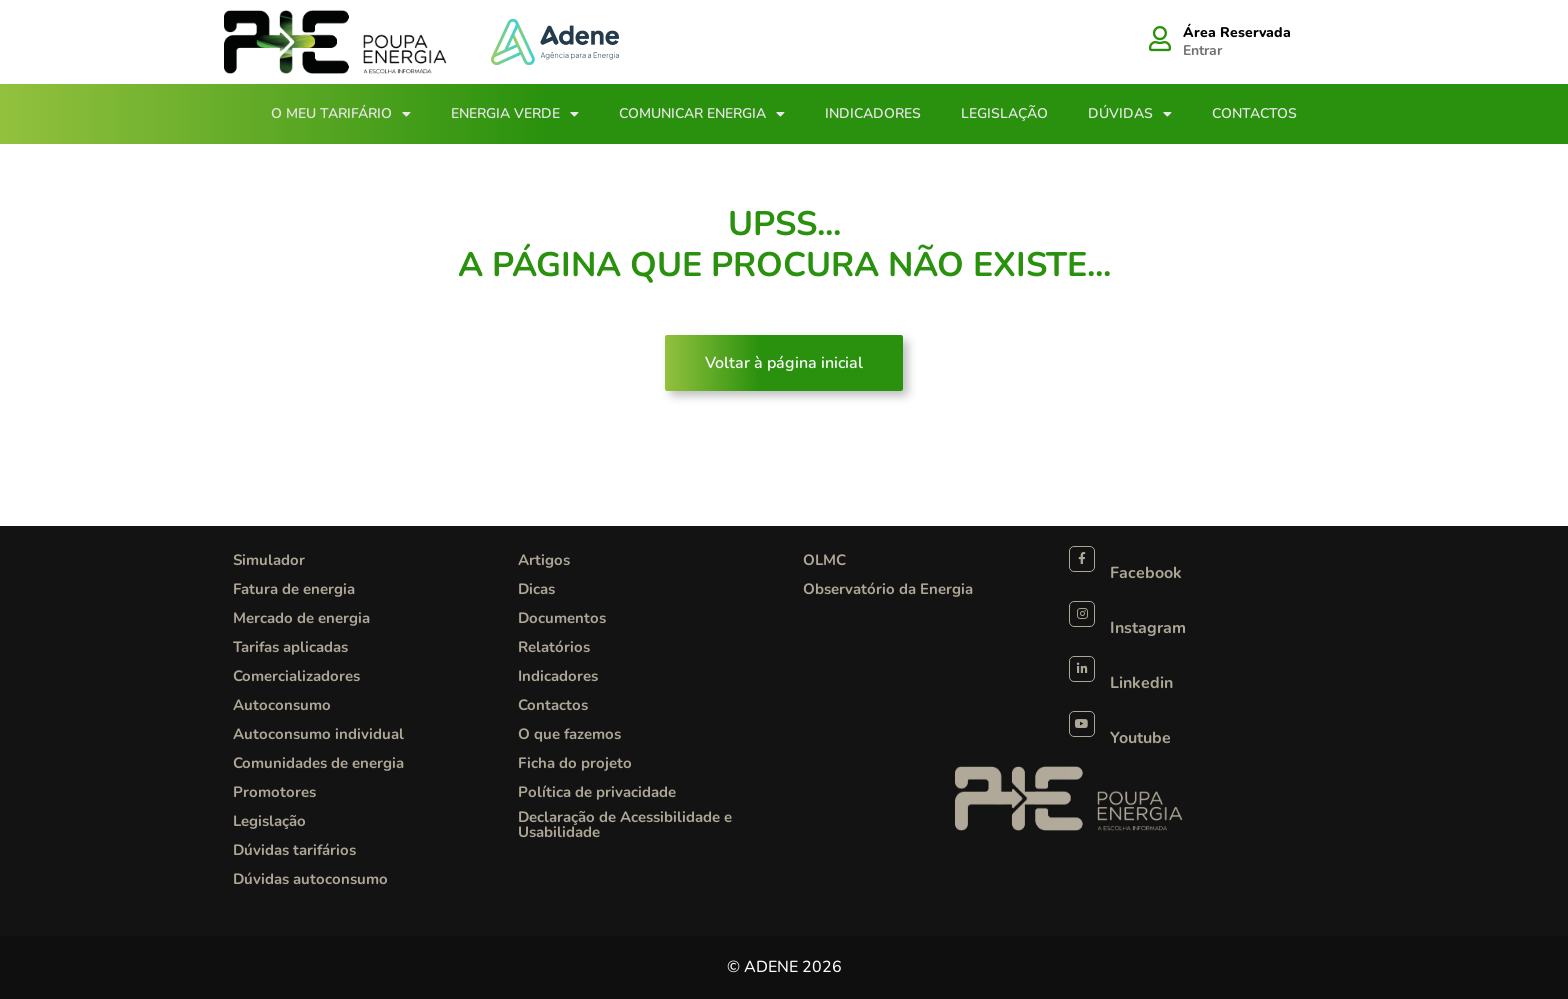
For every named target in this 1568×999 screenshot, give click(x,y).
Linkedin (1141, 683)
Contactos (1254, 113)
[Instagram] (1082, 614)
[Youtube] (1082, 724)
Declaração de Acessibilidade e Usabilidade (625, 824)
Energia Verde (515, 114)
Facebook (1146, 573)
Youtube (1140, 738)
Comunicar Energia (702, 114)
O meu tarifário (341, 114)
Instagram (1148, 628)
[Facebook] (1082, 559)
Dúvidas (1130, 114)
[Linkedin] (1082, 669)
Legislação (1004, 113)
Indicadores (873, 113)
